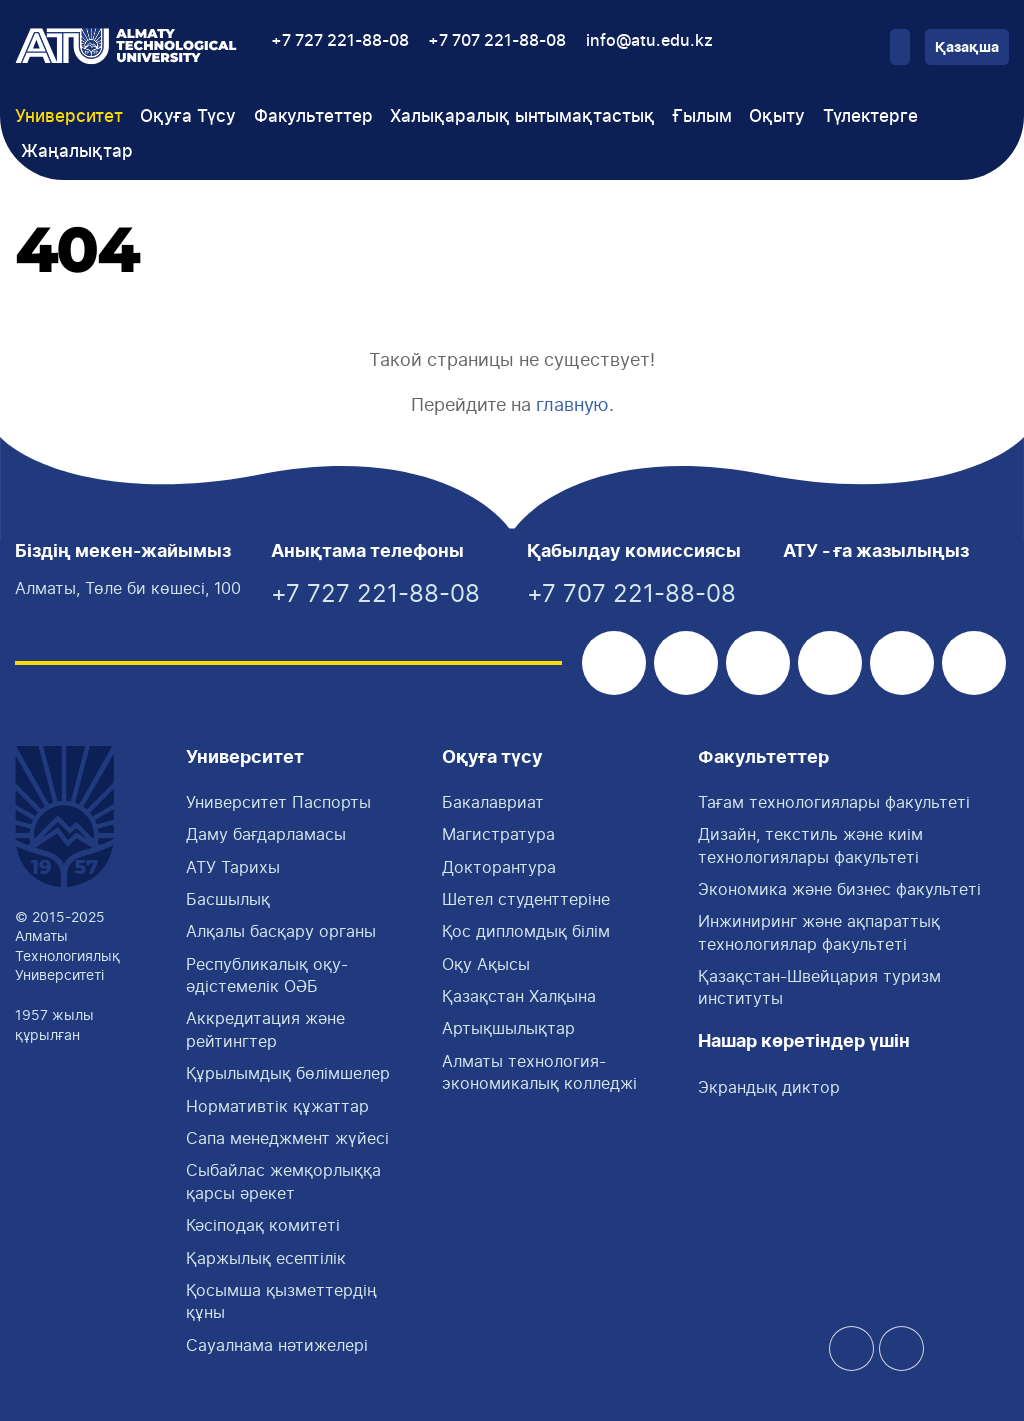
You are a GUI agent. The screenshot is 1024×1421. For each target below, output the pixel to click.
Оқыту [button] (777, 116)
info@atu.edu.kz (649, 41)
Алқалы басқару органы (281, 931)
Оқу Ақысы (486, 964)
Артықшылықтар (508, 1028)
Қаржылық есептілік (266, 1258)
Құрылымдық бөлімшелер (288, 1073)
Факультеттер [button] (313, 116)
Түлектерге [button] (870, 116)
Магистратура (498, 834)
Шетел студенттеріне (526, 899)
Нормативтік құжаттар (277, 1106)
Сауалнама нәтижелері (277, 1345)
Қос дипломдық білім (526, 931)
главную (572, 404)
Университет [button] (69, 116)
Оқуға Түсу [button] (188, 116)
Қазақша (967, 48)
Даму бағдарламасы (266, 834)
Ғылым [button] (702, 116)
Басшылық (228, 899)
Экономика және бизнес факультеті (839, 889)
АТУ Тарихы (233, 867)
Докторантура (499, 867)
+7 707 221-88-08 (497, 41)
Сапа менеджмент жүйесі (287, 1138)
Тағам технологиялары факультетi (834, 802)
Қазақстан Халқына (519, 996)
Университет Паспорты (278, 802)
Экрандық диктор (769, 1087)
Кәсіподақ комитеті (263, 1225)
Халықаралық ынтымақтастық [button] (522, 116)
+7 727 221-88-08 (340, 41)
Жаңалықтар (77, 151)
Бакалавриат (493, 802)
